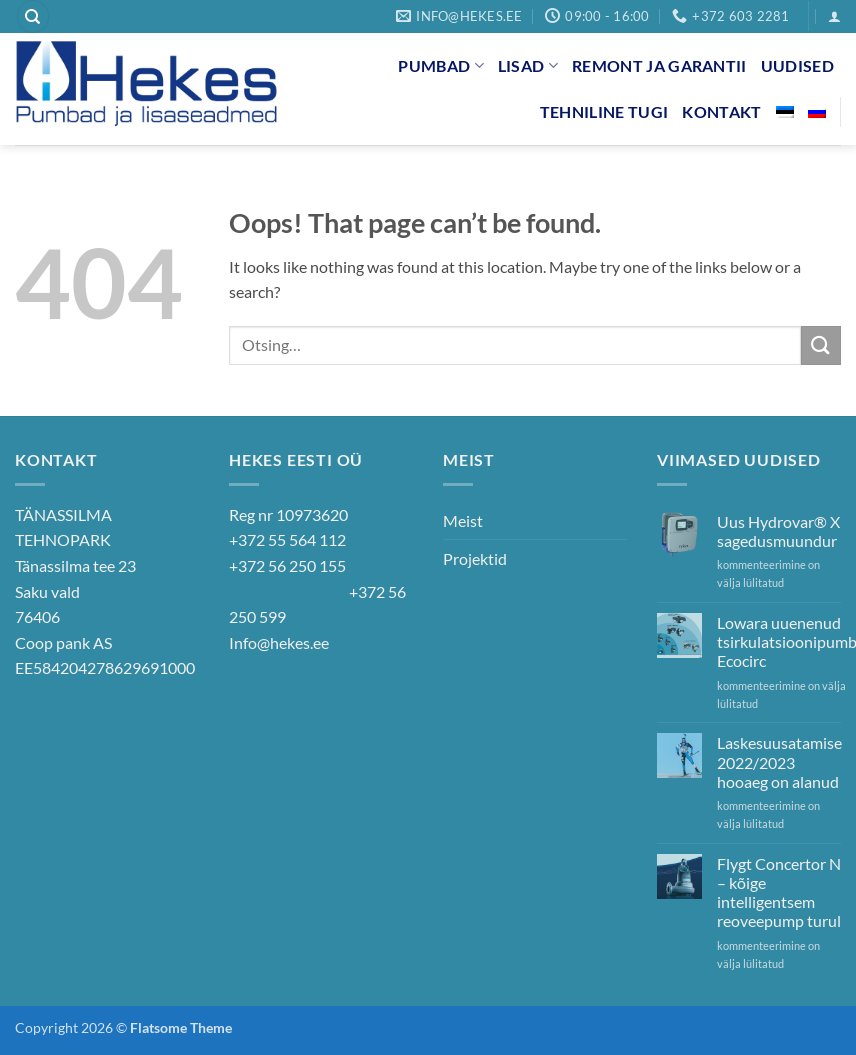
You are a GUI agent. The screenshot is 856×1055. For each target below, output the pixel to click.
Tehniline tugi (604, 111)
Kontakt (721, 111)
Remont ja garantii (659, 65)
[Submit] (821, 345)
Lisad (528, 65)
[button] (834, 16)
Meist (463, 520)
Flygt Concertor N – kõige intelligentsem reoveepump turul (779, 892)
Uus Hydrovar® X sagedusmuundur (778, 531)
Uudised (797, 65)
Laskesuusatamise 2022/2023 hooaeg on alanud (779, 761)
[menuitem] (785, 112)
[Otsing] (33, 16)
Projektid (475, 558)
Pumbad (440, 65)
